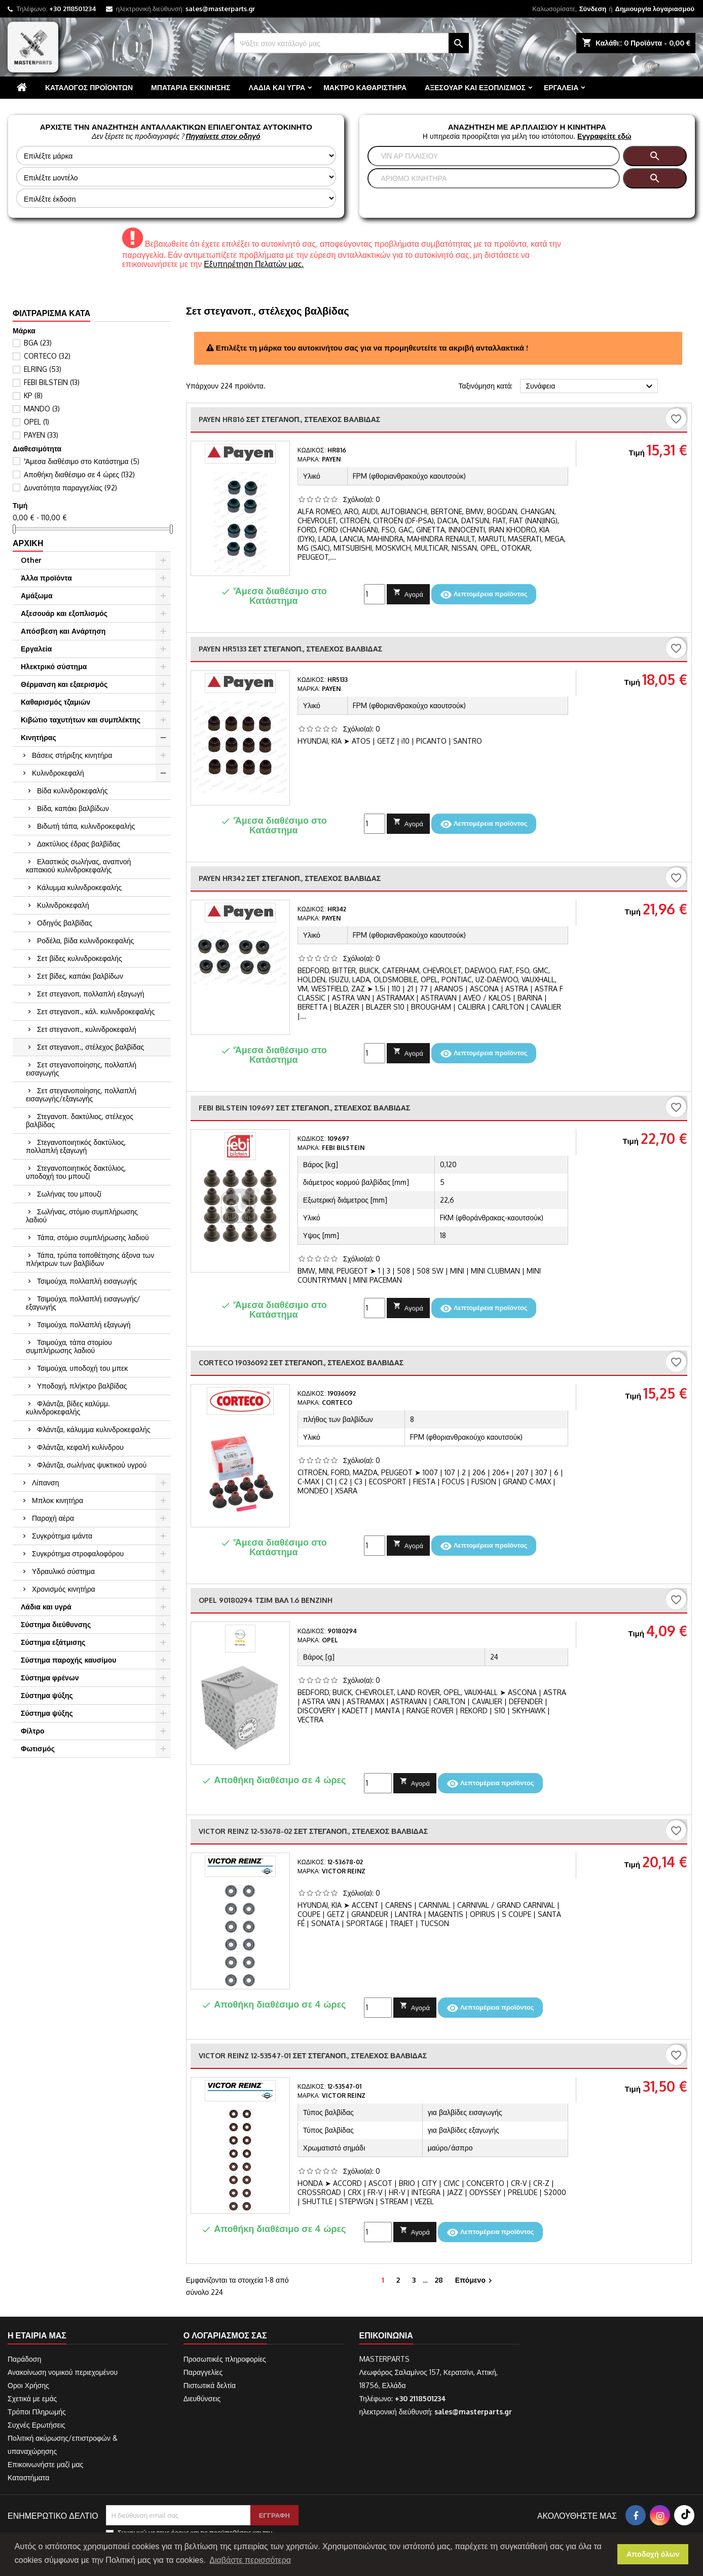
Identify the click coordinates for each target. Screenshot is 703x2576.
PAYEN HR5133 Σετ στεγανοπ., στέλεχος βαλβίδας (290, 648)
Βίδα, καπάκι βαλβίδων (73, 808)
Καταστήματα (28, 2477)
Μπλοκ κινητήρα (57, 1500)
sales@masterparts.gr (220, 9)
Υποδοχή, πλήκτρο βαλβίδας (82, 1385)
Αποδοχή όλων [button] (653, 2554)
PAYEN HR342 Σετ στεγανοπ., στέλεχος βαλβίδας (290, 878)
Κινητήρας (38, 737)
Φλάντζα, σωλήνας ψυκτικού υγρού (91, 1464)
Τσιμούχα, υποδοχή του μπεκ (82, 1368)
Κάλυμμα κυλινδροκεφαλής (79, 887)
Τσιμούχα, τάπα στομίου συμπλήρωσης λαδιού (69, 1346)
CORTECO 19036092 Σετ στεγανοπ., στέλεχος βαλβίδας (301, 1362)
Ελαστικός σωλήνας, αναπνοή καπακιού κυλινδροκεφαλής (78, 865)
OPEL (36, 421)
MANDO (42, 408)
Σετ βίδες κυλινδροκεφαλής (79, 958)
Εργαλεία (561, 87)
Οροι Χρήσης (28, 2385)
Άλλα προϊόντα (46, 577)
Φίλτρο (33, 1730)
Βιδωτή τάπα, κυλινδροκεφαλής (86, 826)
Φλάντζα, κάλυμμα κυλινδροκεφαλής (93, 1429)
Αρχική (28, 543)
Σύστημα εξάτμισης (53, 1642)
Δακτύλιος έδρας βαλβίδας (78, 843)
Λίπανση (45, 1482)
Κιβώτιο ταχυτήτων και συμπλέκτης (80, 719)
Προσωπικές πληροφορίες (224, 2359)
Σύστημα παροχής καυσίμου (68, 1660)
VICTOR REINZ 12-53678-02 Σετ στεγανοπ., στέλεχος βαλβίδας (313, 1831)
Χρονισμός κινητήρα (63, 1589)
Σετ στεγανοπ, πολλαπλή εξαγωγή (90, 993)
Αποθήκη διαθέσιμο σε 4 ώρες (79, 474)
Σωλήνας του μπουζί (69, 1193)
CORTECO (47, 356)
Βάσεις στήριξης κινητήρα (72, 755)
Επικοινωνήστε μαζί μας (45, 2464)
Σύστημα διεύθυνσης (56, 1624)
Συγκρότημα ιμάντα (62, 1535)
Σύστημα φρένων (50, 1677)
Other (31, 560)
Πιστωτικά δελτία (209, 2385)
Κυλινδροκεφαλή (58, 772)
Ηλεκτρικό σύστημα (54, 666)
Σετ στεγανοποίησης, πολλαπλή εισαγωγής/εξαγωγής (81, 1094)
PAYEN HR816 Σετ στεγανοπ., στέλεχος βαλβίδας (289, 419)
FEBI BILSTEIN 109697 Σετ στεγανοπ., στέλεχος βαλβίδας (304, 1107)
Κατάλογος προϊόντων (89, 87)
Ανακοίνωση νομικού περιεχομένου (63, 2372)
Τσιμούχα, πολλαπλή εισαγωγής (87, 1281)
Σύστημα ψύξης (47, 1695)
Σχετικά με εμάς (32, 2398)
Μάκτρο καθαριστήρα (364, 87)
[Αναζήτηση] (351, 43)
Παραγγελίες (203, 2372)
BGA (38, 342)
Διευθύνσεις (202, 2398)
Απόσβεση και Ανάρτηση (63, 631)
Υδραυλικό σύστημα (63, 1571)
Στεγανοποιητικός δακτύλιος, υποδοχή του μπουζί (76, 1172)
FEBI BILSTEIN (52, 382)
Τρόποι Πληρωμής (37, 2411)
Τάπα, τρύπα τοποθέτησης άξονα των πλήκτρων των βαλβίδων (90, 1259)
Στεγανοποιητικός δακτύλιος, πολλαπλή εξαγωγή (76, 1146)
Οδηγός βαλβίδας (64, 922)
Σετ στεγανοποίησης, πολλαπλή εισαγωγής (81, 1068)
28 (439, 2280)
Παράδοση (24, 2359)
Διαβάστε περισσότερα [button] (250, 2560)
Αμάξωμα (37, 595)
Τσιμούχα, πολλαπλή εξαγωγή (84, 1324)
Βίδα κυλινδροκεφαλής (72, 790)
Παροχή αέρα (53, 1518)
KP (33, 395)
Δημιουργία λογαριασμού (654, 9)
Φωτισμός (38, 1748)
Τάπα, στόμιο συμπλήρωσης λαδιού (93, 1237)
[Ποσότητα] (374, 594)
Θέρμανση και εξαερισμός (64, 684)
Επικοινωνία (386, 2335)
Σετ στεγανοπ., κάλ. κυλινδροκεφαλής (96, 1011)
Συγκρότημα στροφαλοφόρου (78, 1553)
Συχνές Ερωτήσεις (36, 2424)
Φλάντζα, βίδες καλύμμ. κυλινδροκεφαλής (68, 1407)
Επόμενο (475, 2280)
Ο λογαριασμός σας (225, 2335)
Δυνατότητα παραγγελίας (70, 487)
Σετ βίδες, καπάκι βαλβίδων (80, 976)
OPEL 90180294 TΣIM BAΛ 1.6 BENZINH (266, 1600)
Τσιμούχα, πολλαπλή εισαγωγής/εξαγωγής (83, 1302)
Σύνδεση (593, 9)
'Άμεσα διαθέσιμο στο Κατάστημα (81, 461)
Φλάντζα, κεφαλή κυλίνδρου (80, 1447)
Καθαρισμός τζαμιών (55, 702)
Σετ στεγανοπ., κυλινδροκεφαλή (86, 1029)
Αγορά (408, 593)
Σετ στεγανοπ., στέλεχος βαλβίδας (90, 1047)
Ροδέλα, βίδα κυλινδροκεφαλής (85, 940)
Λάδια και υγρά (276, 87)
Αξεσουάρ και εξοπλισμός (475, 87)
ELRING (42, 369)
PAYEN (41, 435)
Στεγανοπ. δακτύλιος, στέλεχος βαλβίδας (79, 1120)
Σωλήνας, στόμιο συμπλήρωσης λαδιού (82, 1215)
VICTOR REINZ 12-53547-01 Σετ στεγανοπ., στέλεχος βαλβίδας (313, 2055)
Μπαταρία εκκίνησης (190, 87)
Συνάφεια (590, 386)
